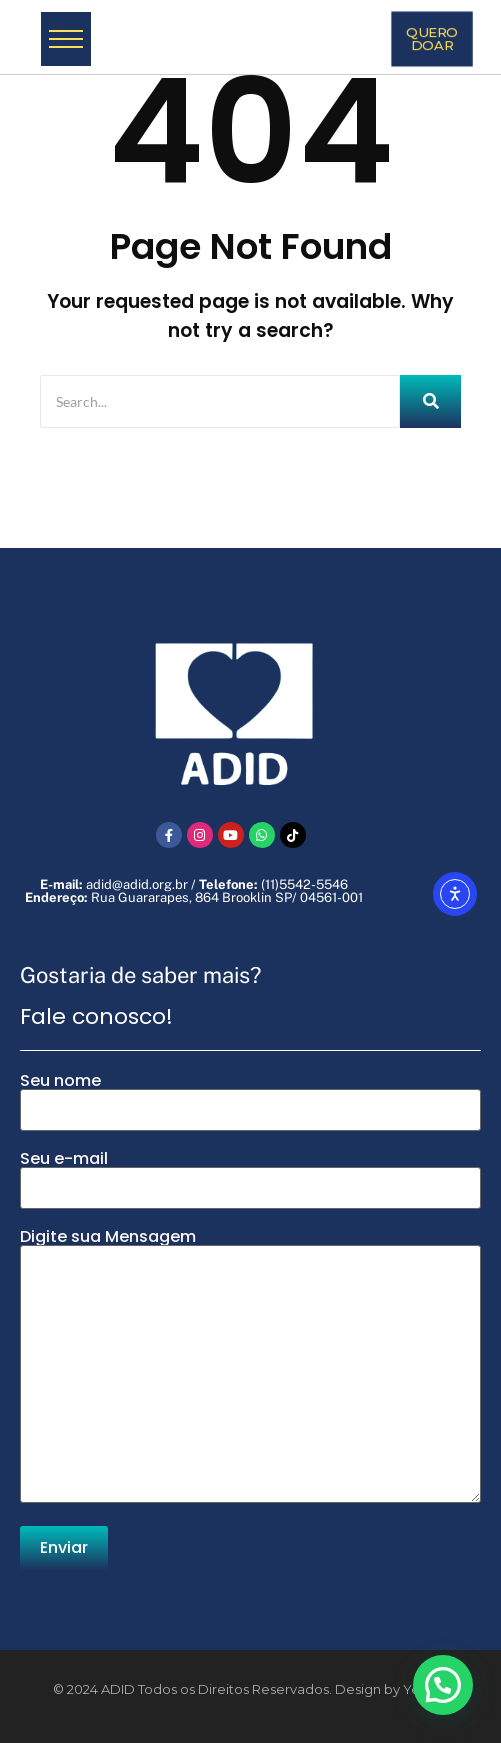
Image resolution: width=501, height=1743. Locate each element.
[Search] (220, 401)
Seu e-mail (250, 1180)
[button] (443, 1685)
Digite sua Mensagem (250, 1367)
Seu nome (250, 1102)
